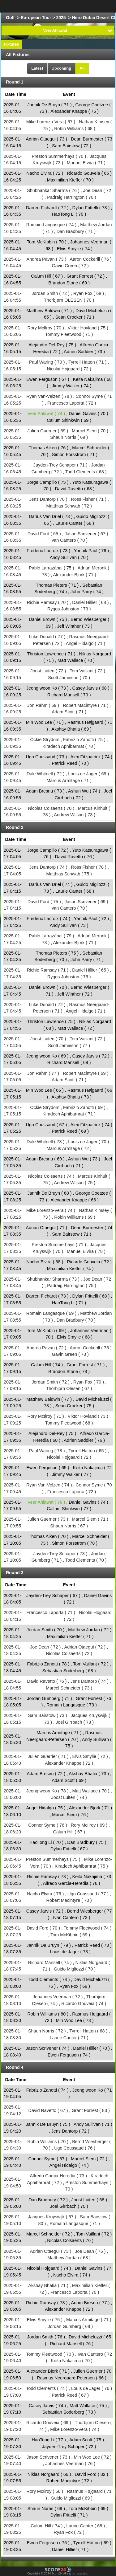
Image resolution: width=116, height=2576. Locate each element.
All (82, 68)
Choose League (50, 6)
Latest (37, 68)
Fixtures (11, 44)
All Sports (93, 6)
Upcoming (61, 68)
